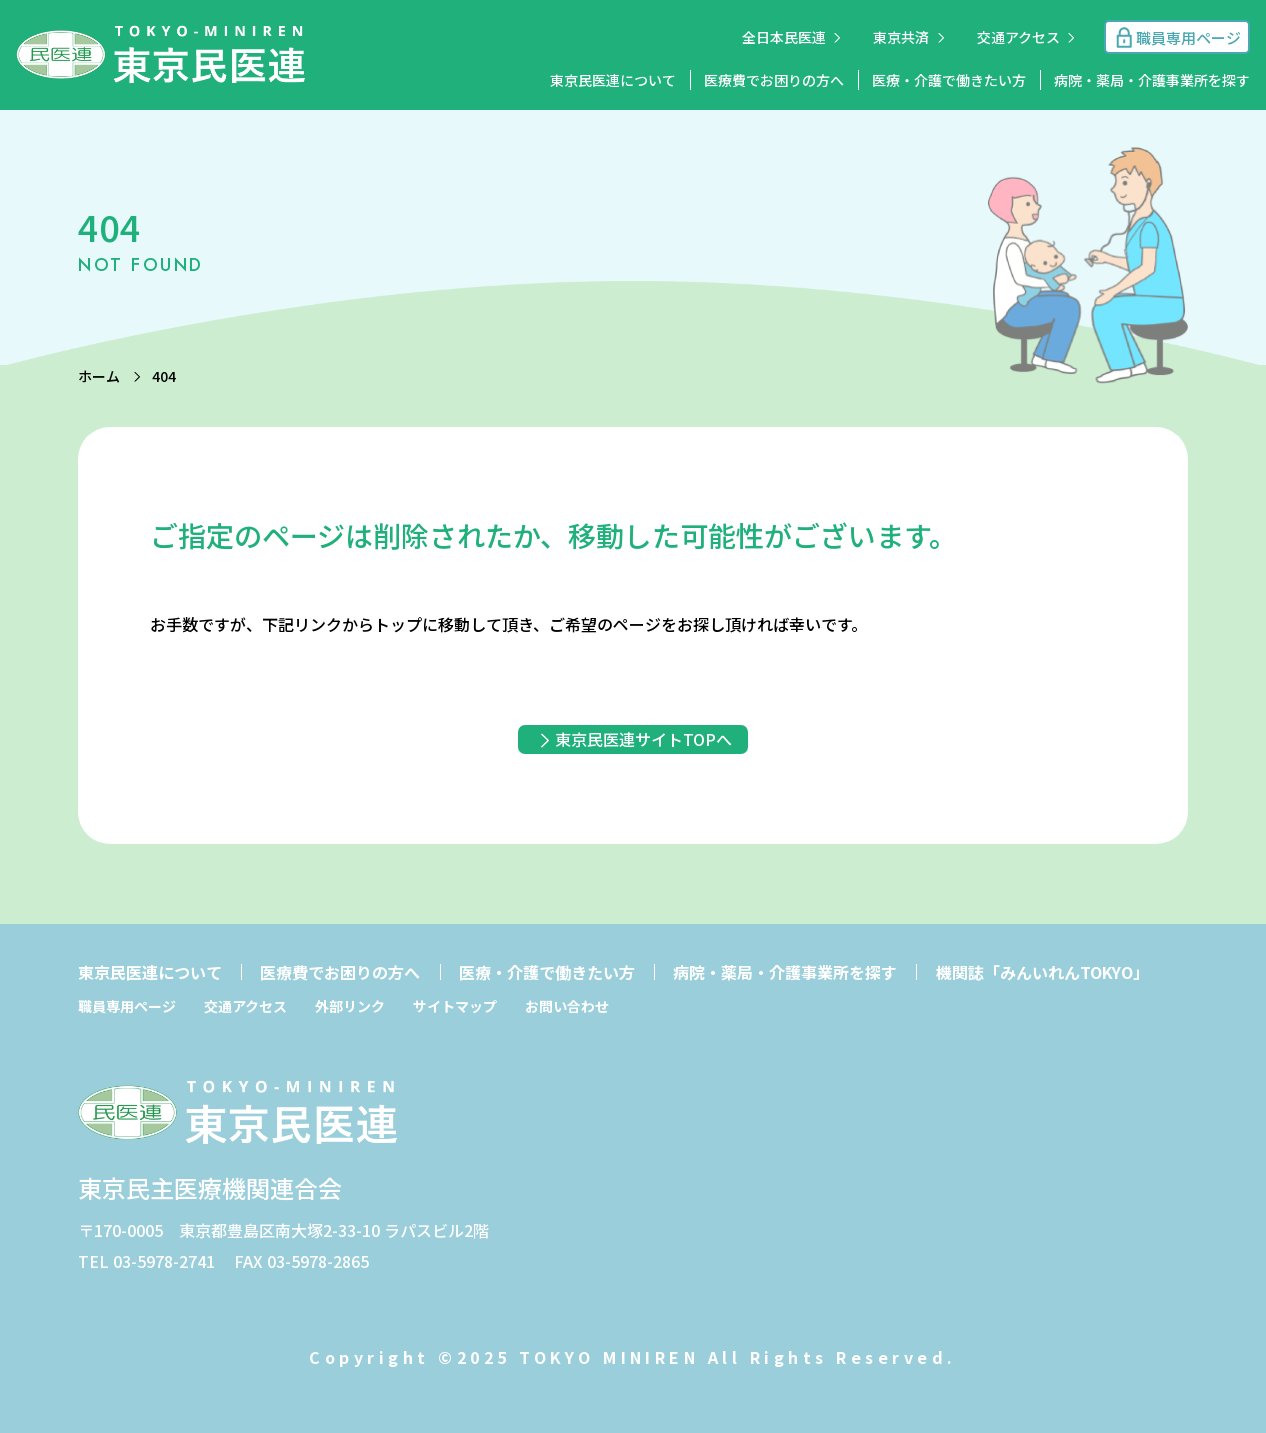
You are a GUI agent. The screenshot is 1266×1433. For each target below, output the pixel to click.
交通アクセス (1018, 37)
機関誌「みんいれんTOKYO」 (1042, 972)
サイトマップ (455, 1006)
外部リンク (350, 1006)
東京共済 (901, 37)
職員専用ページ (127, 1006)
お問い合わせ (567, 1006)
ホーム (99, 376)
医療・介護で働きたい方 (949, 80)
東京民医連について (613, 80)
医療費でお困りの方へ (774, 80)
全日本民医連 (784, 37)
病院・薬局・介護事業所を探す (1152, 80)
